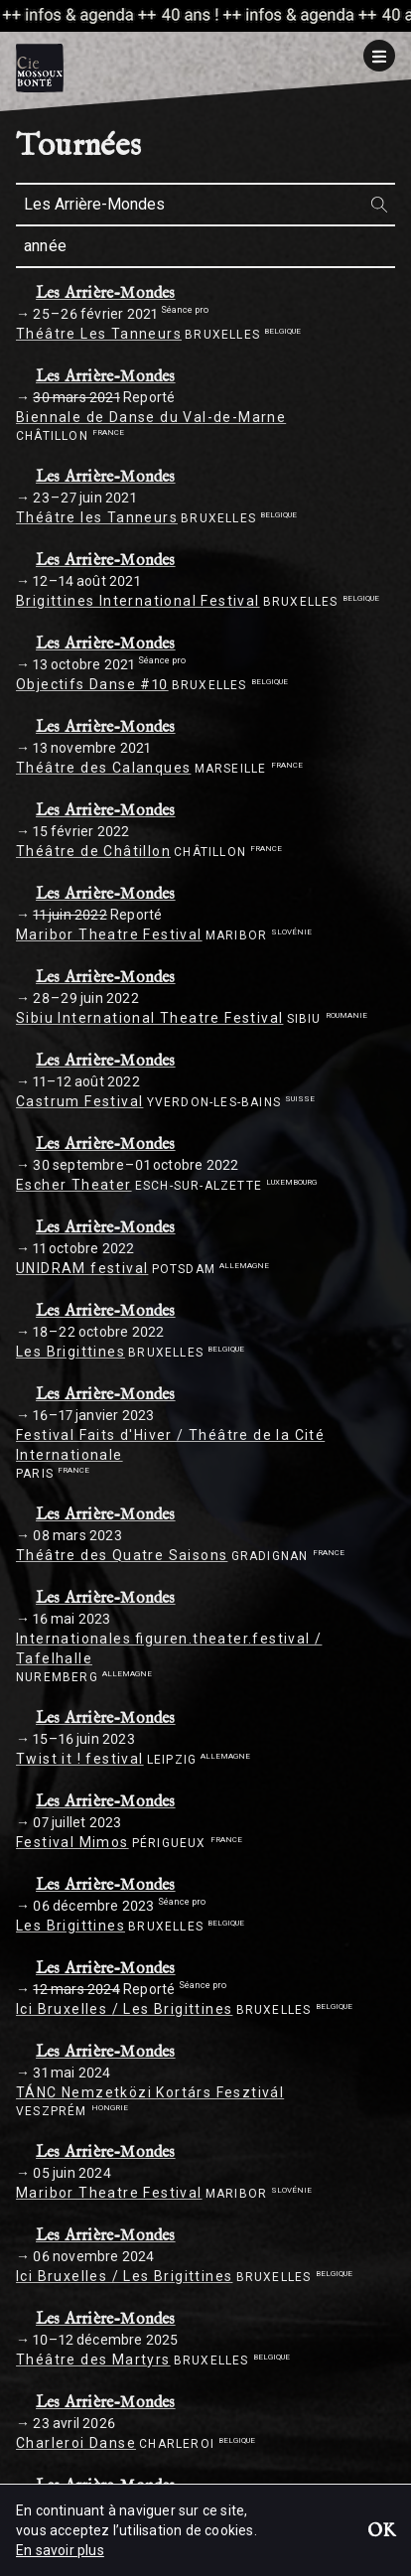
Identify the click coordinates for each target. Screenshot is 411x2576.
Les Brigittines (70, 1352)
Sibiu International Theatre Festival (149, 1018)
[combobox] (205, 204)
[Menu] (379, 56)
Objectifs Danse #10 (92, 684)
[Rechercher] (379, 203)
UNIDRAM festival (82, 1268)
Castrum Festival (79, 1101)
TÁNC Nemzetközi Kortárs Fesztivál (150, 2092)
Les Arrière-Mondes (106, 294)
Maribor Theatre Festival (109, 934)
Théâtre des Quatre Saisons (121, 1555)
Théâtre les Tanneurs (97, 517)
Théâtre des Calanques (103, 768)
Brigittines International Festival (138, 601)
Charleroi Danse (76, 2443)
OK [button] (381, 2532)
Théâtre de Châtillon (93, 851)
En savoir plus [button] (60, 2550)
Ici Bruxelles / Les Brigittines (124, 2009)
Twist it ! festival (80, 1759)
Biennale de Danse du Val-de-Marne (151, 417)
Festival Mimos (72, 1842)
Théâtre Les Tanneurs (99, 334)
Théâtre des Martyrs (93, 2359)
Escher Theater (74, 1185)
